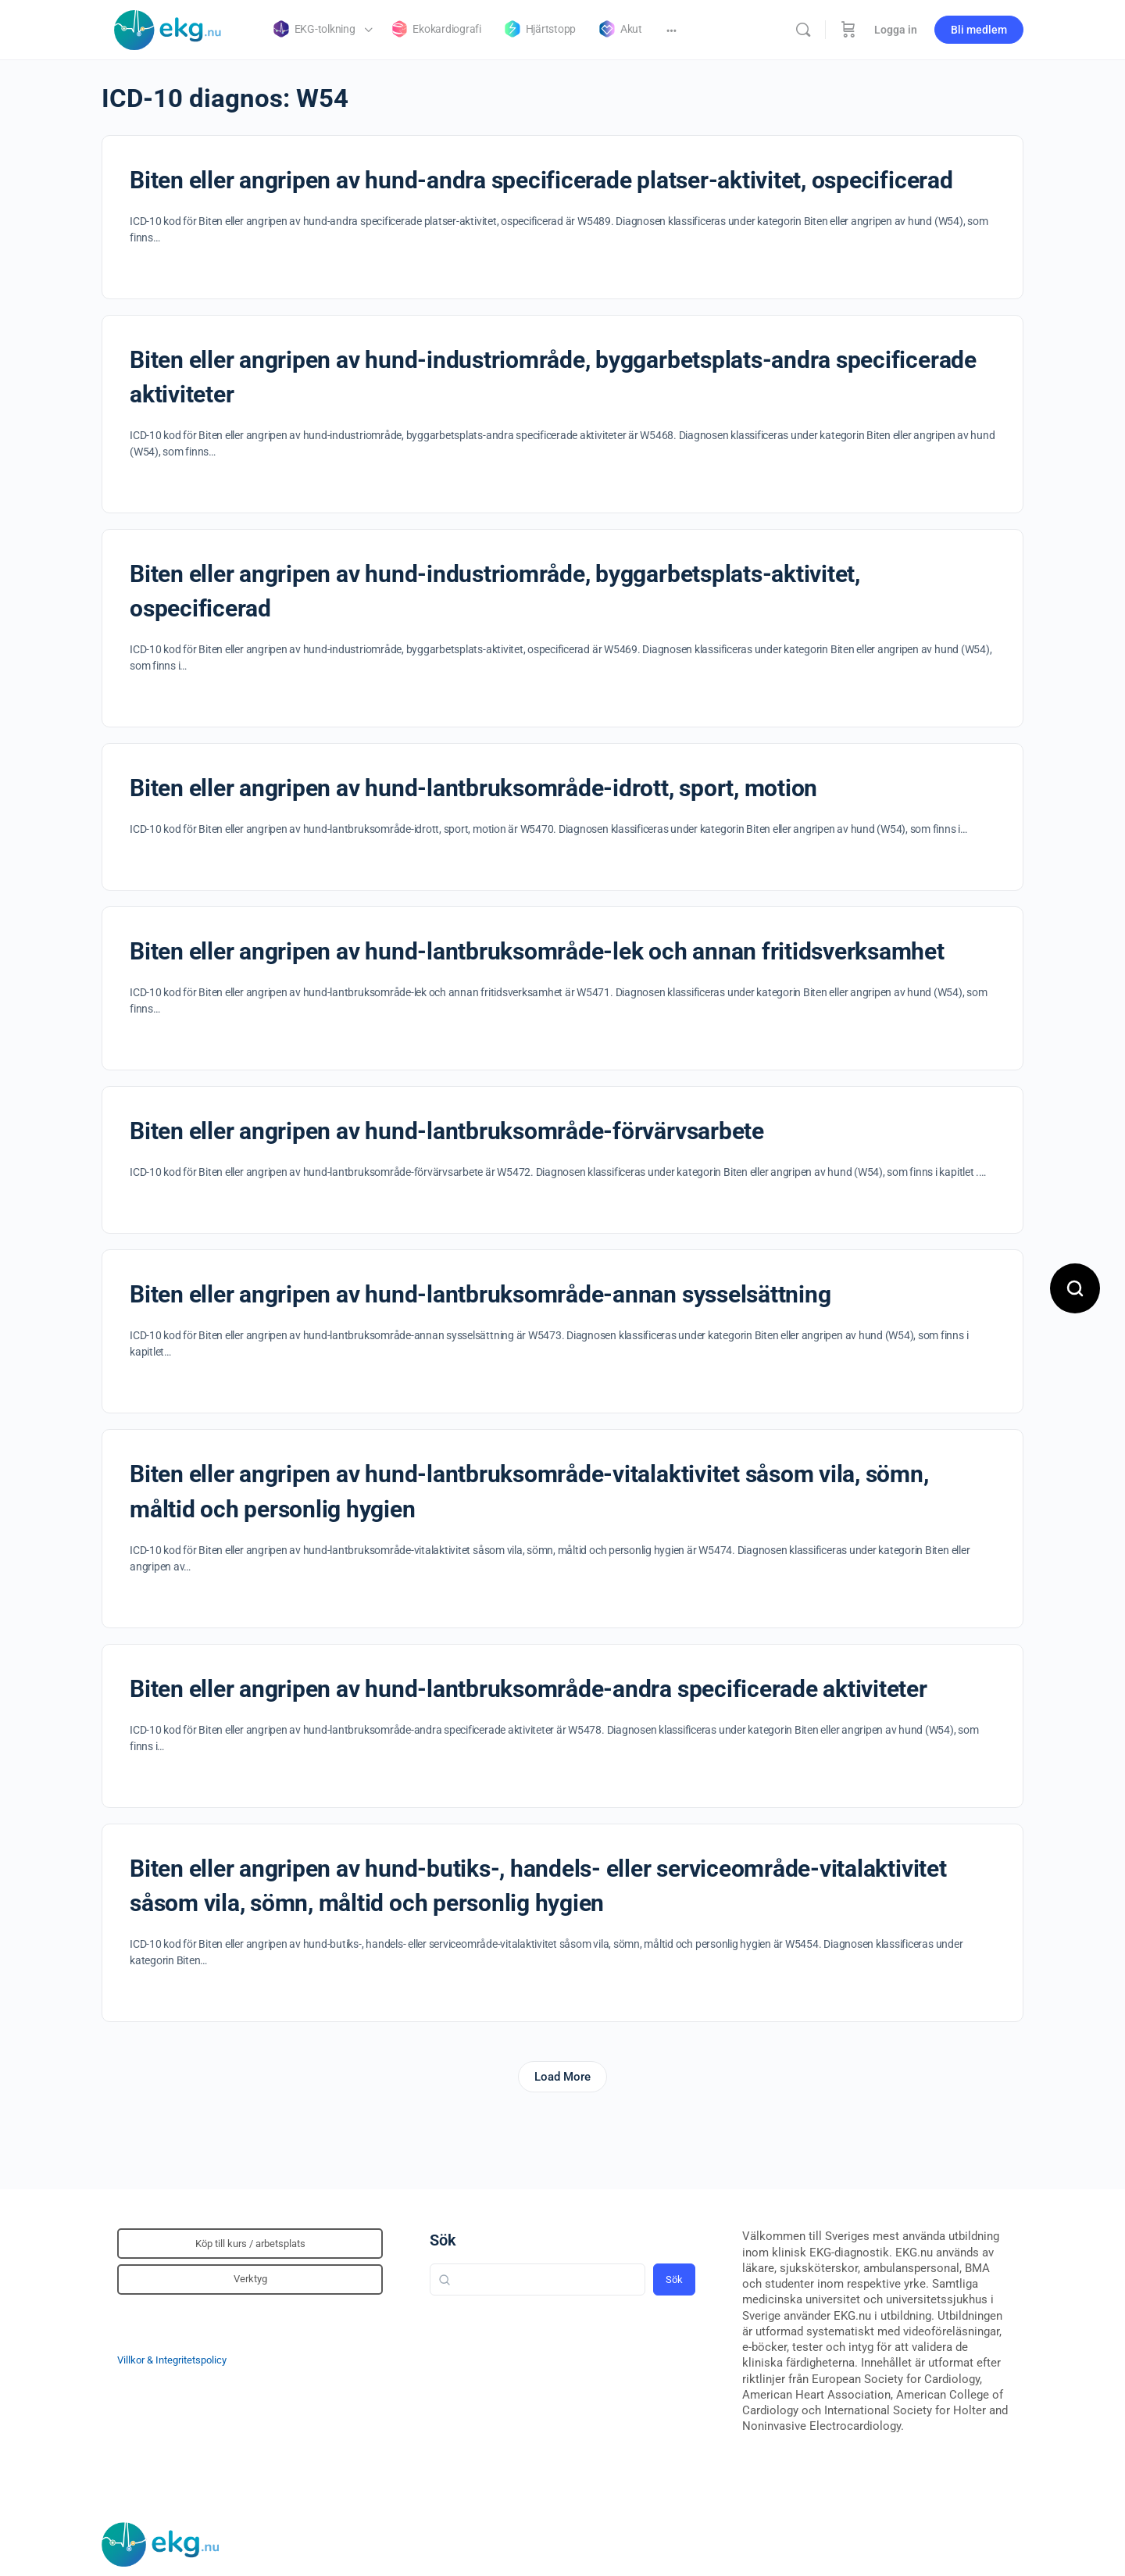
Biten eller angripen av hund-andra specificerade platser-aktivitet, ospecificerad (541, 180)
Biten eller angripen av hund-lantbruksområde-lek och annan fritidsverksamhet (537, 951)
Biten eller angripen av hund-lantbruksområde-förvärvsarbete (447, 1131)
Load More (562, 2077)
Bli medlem (979, 29)
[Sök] (803, 29)
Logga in (895, 29)
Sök (443, 2240)
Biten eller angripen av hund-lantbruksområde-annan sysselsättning (480, 1294)
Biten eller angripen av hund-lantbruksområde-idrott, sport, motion (473, 788)
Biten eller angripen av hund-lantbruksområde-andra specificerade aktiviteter (528, 1688)
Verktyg (250, 2279)
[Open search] (1075, 1288)
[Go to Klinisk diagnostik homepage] (168, 28)
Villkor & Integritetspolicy (172, 2360)
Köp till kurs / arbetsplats (250, 2243)
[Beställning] (848, 29)
